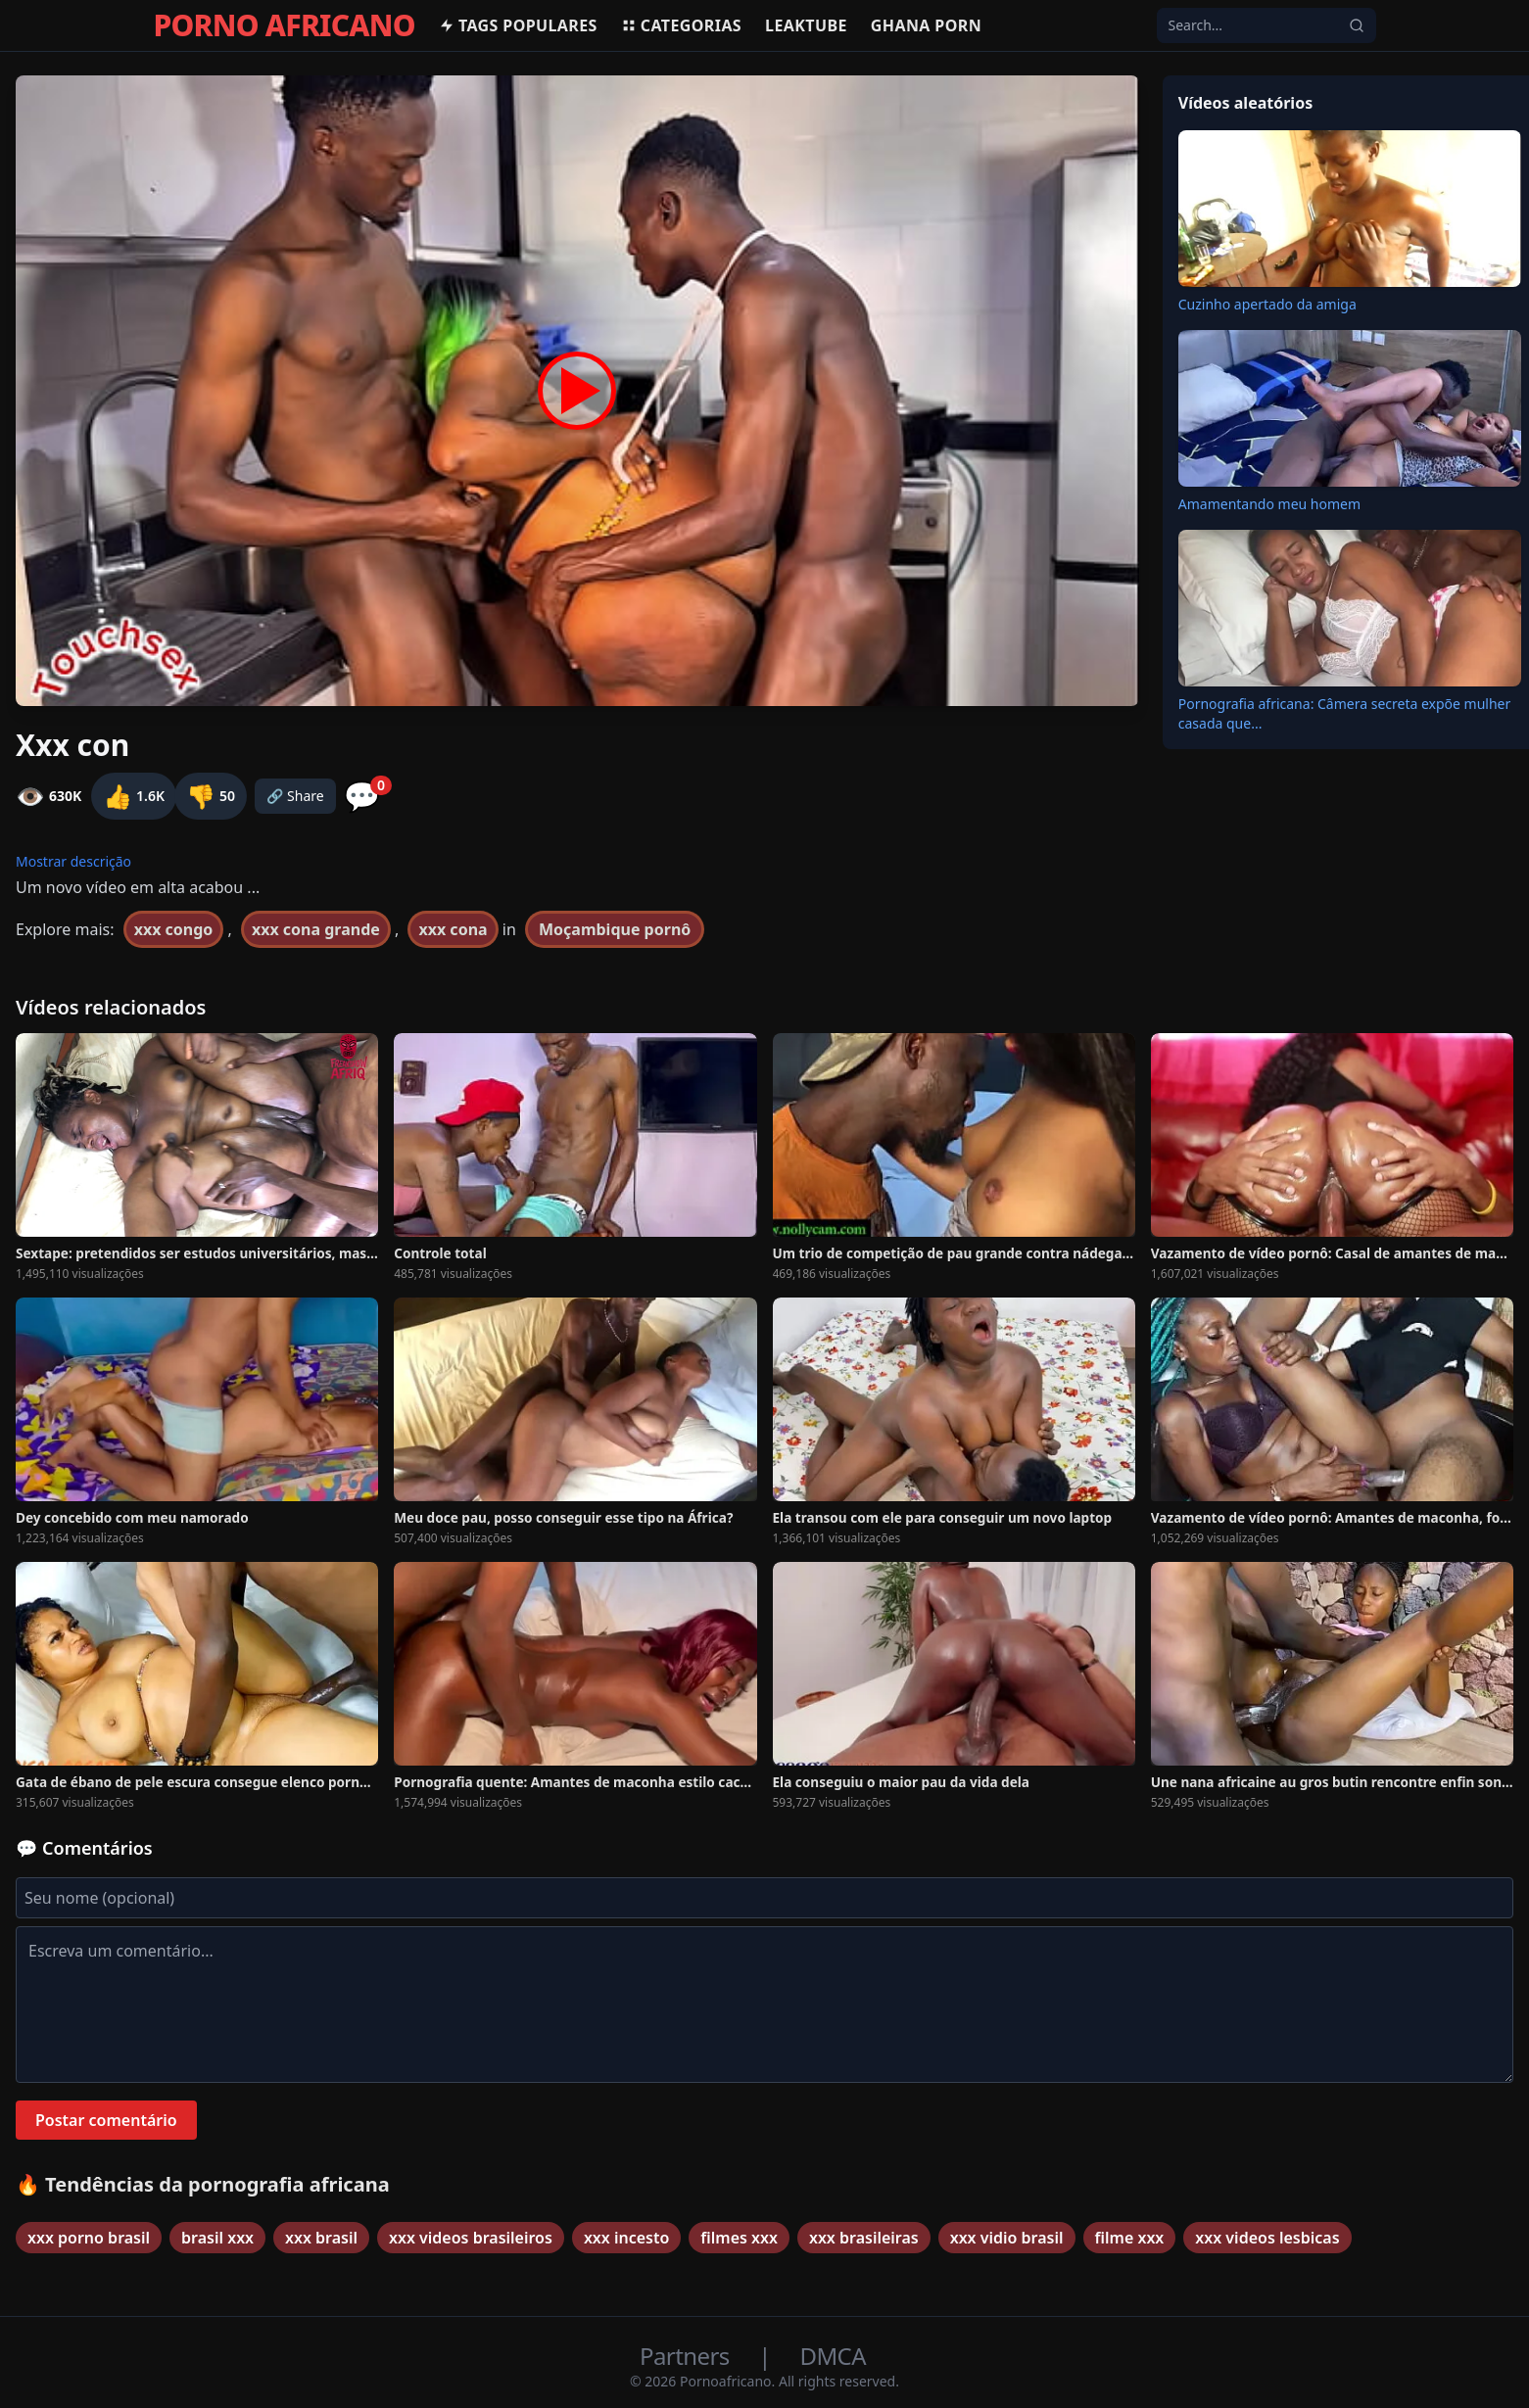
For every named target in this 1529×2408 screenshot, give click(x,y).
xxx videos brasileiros (470, 2237)
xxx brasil (321, 2237)
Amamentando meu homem (1269, 504)
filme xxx (1130, 2237)
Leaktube (806, 25)
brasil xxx (217, 2237)
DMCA (833, 2355)
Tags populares (518, 25)
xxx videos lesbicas (1267, 2237)
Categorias (681, 25)
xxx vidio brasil (1007, 2237)
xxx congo (174, 929)
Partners (687, 2355)
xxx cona (452, 929)
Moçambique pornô (615, 929)
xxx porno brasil (88, 2237)
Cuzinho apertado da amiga (1267, 304)
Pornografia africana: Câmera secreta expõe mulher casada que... (1344, 713)
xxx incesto (626, 2237)
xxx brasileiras (864, 2237)
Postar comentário (106, 2120)
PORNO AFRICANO (284, 25)
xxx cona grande (316, 929)
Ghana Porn (926, 25)
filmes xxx (739, 2237)
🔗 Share (295, 795)
